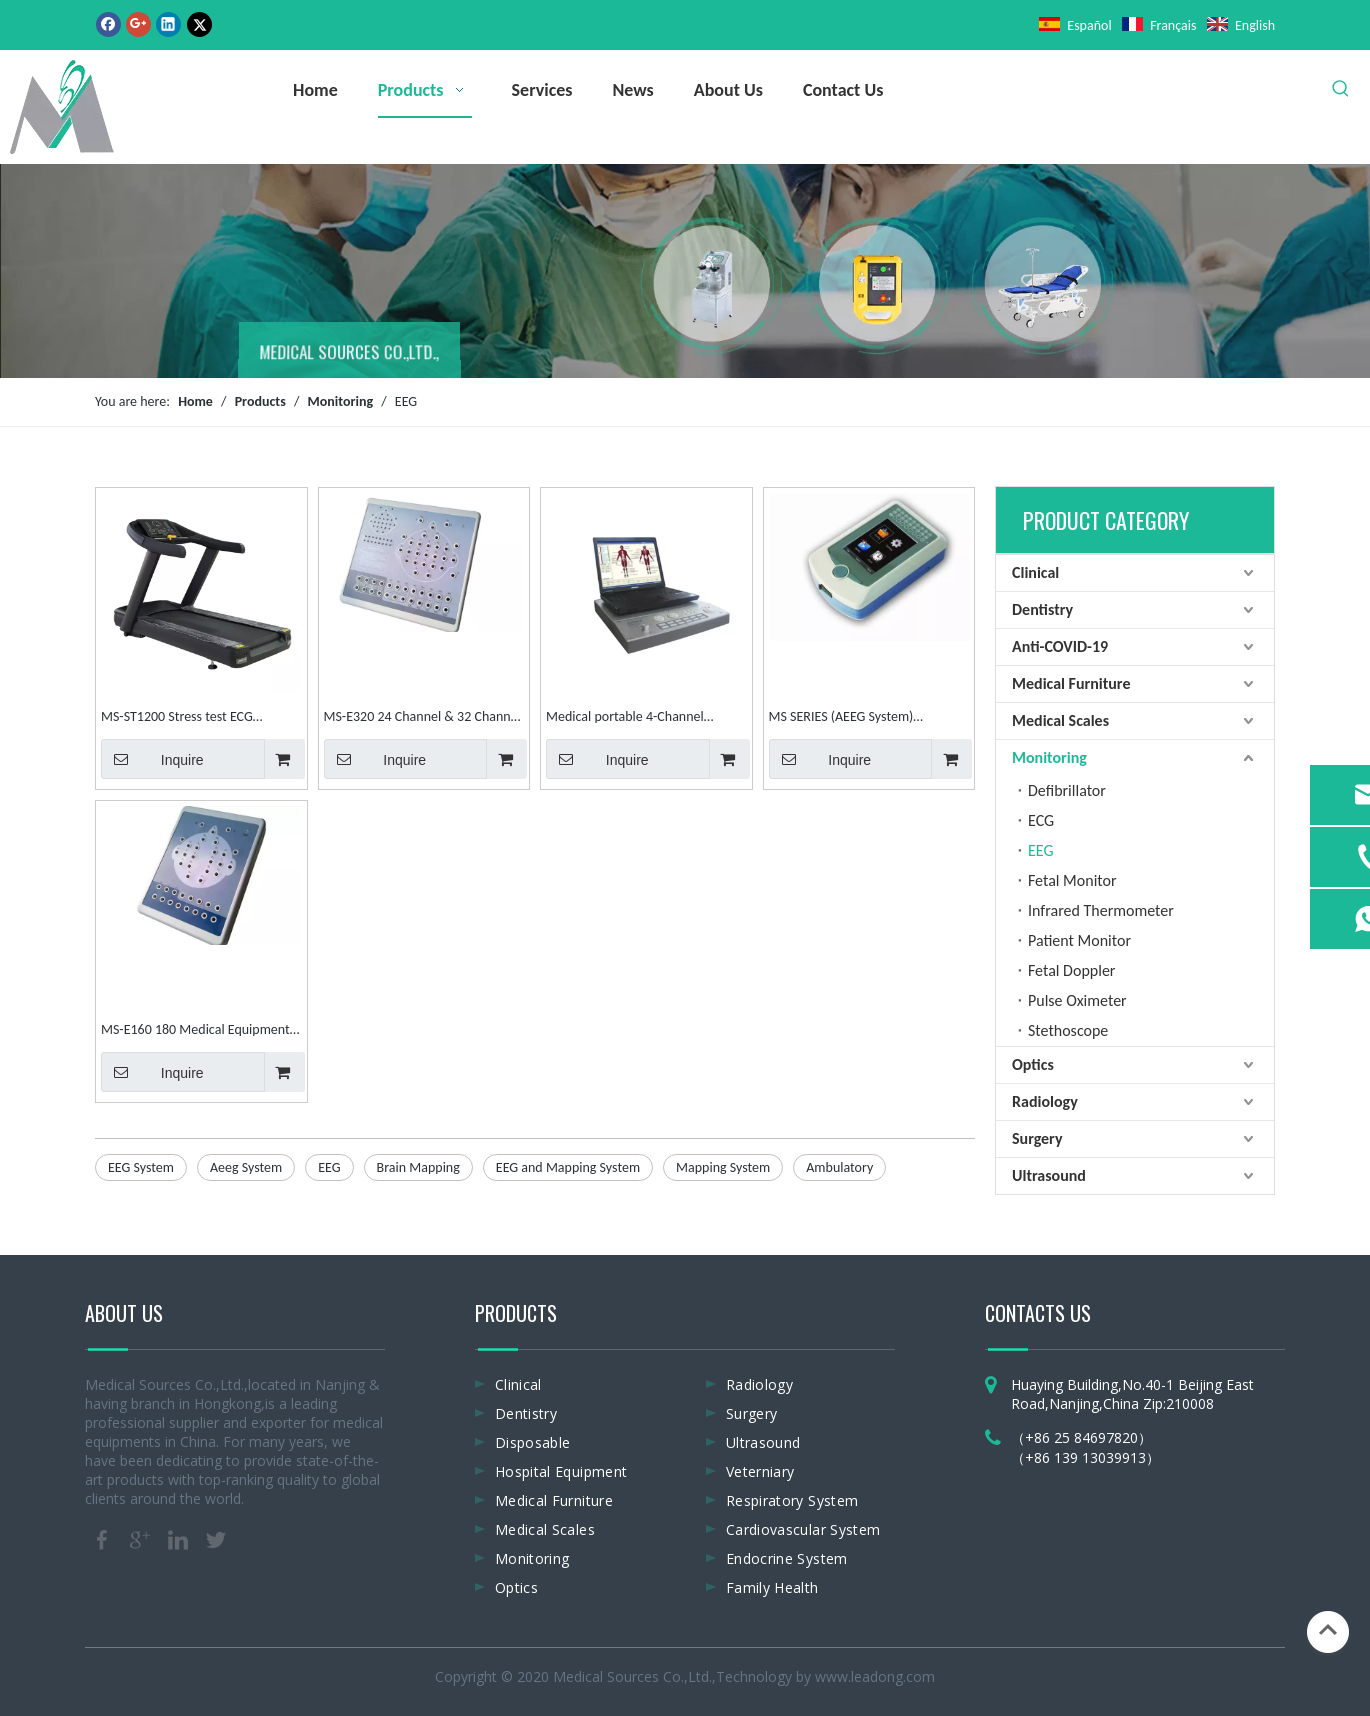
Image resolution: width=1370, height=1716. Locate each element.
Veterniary (760, 1471)
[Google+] (138, 24)
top (1328, 1630)
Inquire (152, 759)
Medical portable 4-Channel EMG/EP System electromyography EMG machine (644, 718)
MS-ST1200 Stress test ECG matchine (177, 718)
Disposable (533, 1442)
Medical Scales (1060, 720)
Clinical (1035, 572)
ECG (1041, 820)
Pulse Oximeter (1077, 1000)
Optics (1033, 1064)
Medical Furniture (1071, 683)
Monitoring (1049, 757)
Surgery (1037, 1138)
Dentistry (1042, 609)
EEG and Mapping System (568, 1167)
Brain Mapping (418, 1167)
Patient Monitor (1079, 940)
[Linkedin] (168, 24)
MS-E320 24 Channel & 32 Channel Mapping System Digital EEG (422, 718)
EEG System (141, 1167)
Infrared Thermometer (1101, 910)
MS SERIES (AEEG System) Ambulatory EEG (841, 718)
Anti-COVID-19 (1060, 646)
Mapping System (723, 1167)
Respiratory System (792, 1500)
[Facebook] (108, 24)
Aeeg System (246, 1167)
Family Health (772, 1587)
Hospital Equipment (561, 1471)
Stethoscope (1068, 1030)
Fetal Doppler (1071, 970)
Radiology (1045, 1101)
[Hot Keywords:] (1341, 89)
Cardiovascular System (803, 1529)
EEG (329, 1167)
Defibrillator (1067, 790)
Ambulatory (839, 1167)
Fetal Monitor (1072, 880)
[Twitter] (199, 24)
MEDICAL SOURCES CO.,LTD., (349, 354)
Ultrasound (1049, 1175)
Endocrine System (787, 1558)
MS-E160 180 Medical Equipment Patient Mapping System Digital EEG (195, 1031)
